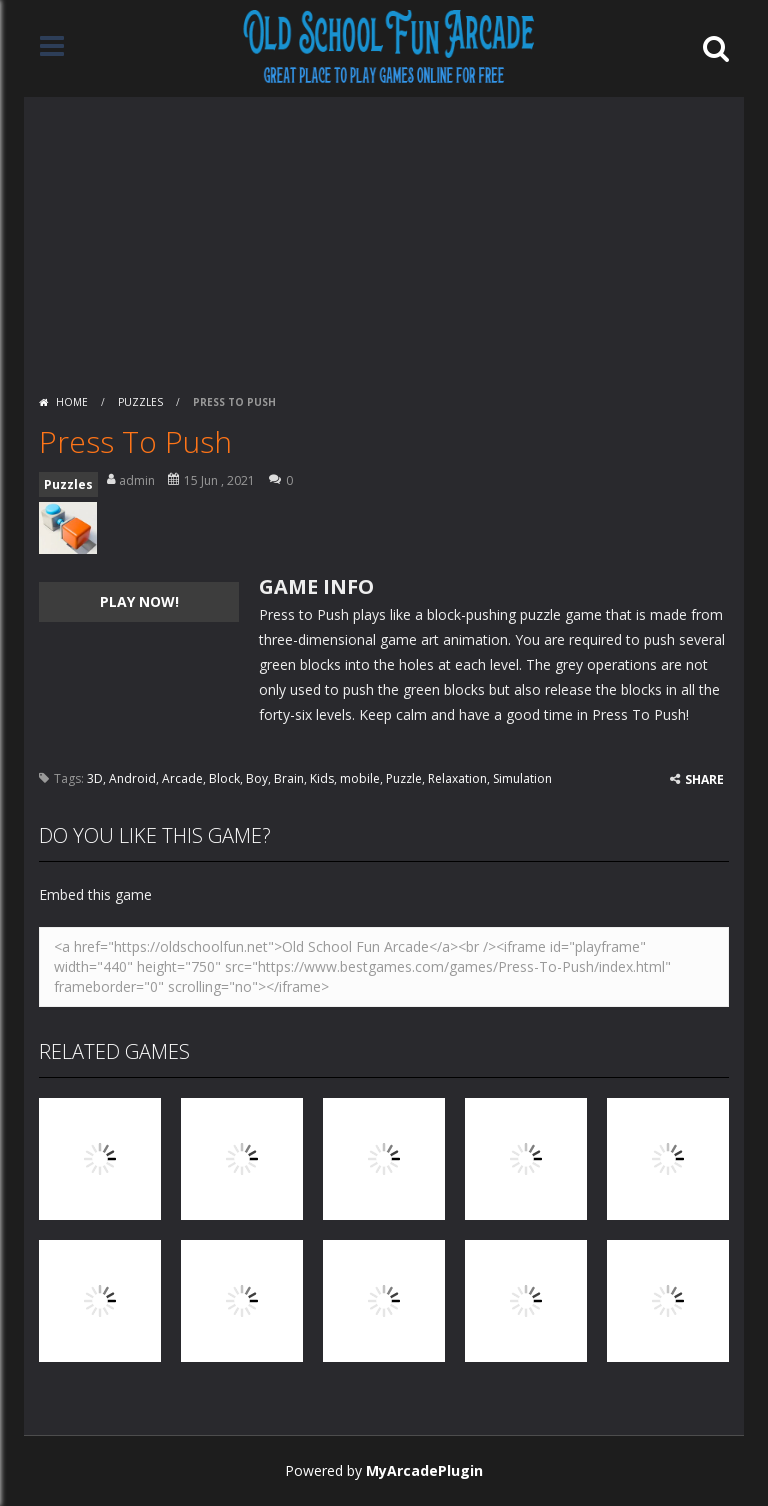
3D (95, 778)
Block (224, 778)
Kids (322, 778)
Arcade (182, 778)
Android (132, 778)
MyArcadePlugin (424, 1470)
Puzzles (140, 402)
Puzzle (404, 778)
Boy (257, 778)
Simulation (522, 778)
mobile (360, 778)
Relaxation (457, 778)
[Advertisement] (384, 237)
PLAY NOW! (139, 601)
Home (72, 402)
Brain (289, 778)
